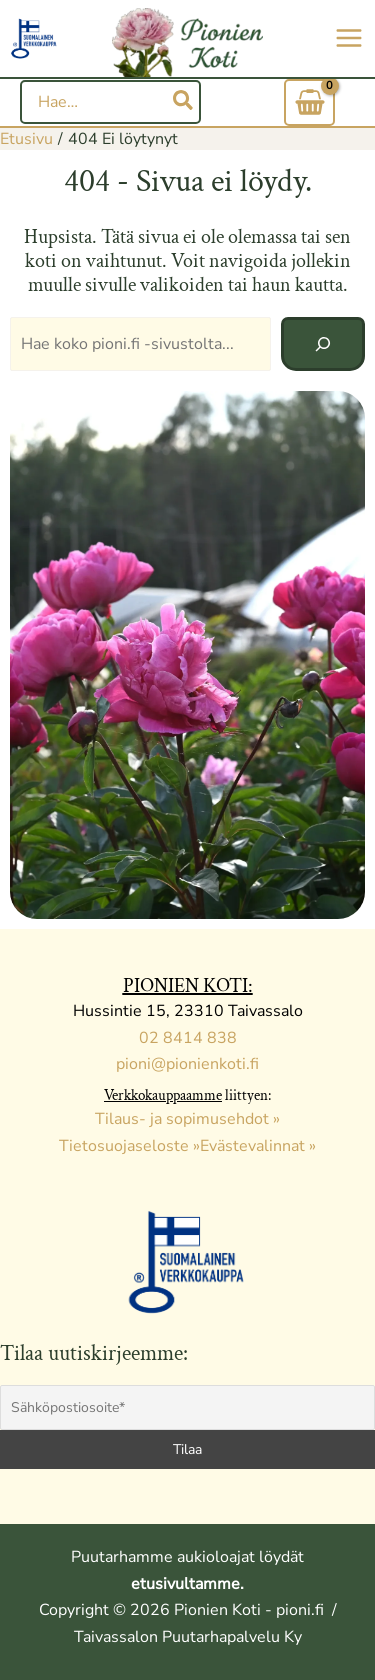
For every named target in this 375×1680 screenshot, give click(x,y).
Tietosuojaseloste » (129, 1146)
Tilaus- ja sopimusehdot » (187, 1119)
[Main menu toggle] (349, 38)
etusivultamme (185, 1584)
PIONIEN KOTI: (188, 986)
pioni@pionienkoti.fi (187, 1064)
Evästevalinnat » (258, 1146)
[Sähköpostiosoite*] (187, 1407)
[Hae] (184, 102)
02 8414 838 (188, 1038)
